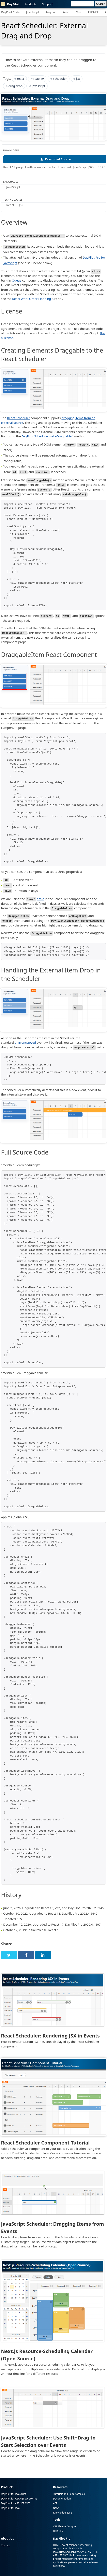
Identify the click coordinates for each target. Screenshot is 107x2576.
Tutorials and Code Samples (69, 2492)
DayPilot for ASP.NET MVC (15, 2501)
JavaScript (32, 12)
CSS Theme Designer (65, 2524)
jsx (78, 78)
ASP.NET (93, 12)
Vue (78, 12)
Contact (5, 2543)
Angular (50, 12)
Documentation (62, 2496)
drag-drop (16, 86)
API (55, 2501)
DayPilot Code (10, 12)
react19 (38, 78)
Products (30, 4)
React (66, 12)
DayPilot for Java (10, 2506)
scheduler (60, 78)
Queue (16, 280)
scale (40, 898)
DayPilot (10, 4)
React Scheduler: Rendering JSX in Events (50, 2033)
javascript (38, 86)
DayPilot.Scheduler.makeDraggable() (48, 436)
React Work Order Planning (31, 298)
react (20, 78)
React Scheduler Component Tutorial (45, 2140)
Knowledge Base (62, 2510)
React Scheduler (18, 418)
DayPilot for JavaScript (13, 2492)
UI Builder (58, 2529)
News (56, 2506)
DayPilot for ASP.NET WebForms (19, 2496)
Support (47, 4)
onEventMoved (25, 1041)
